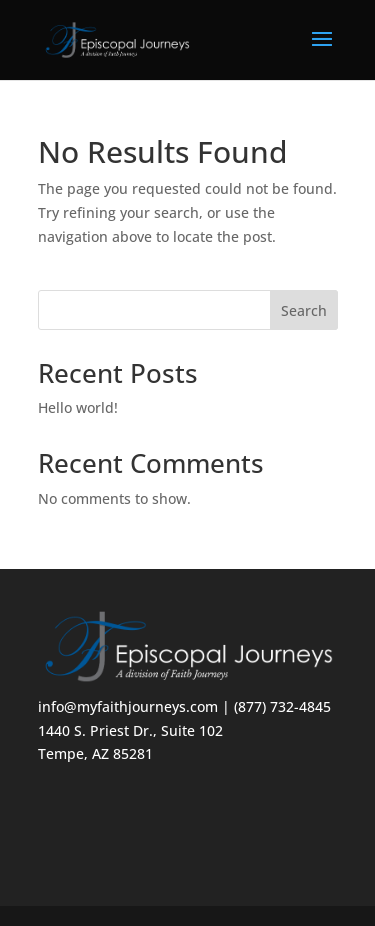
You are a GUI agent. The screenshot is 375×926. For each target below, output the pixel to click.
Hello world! (78, 407)
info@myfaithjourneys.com (128, 706)
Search (304, 310)
